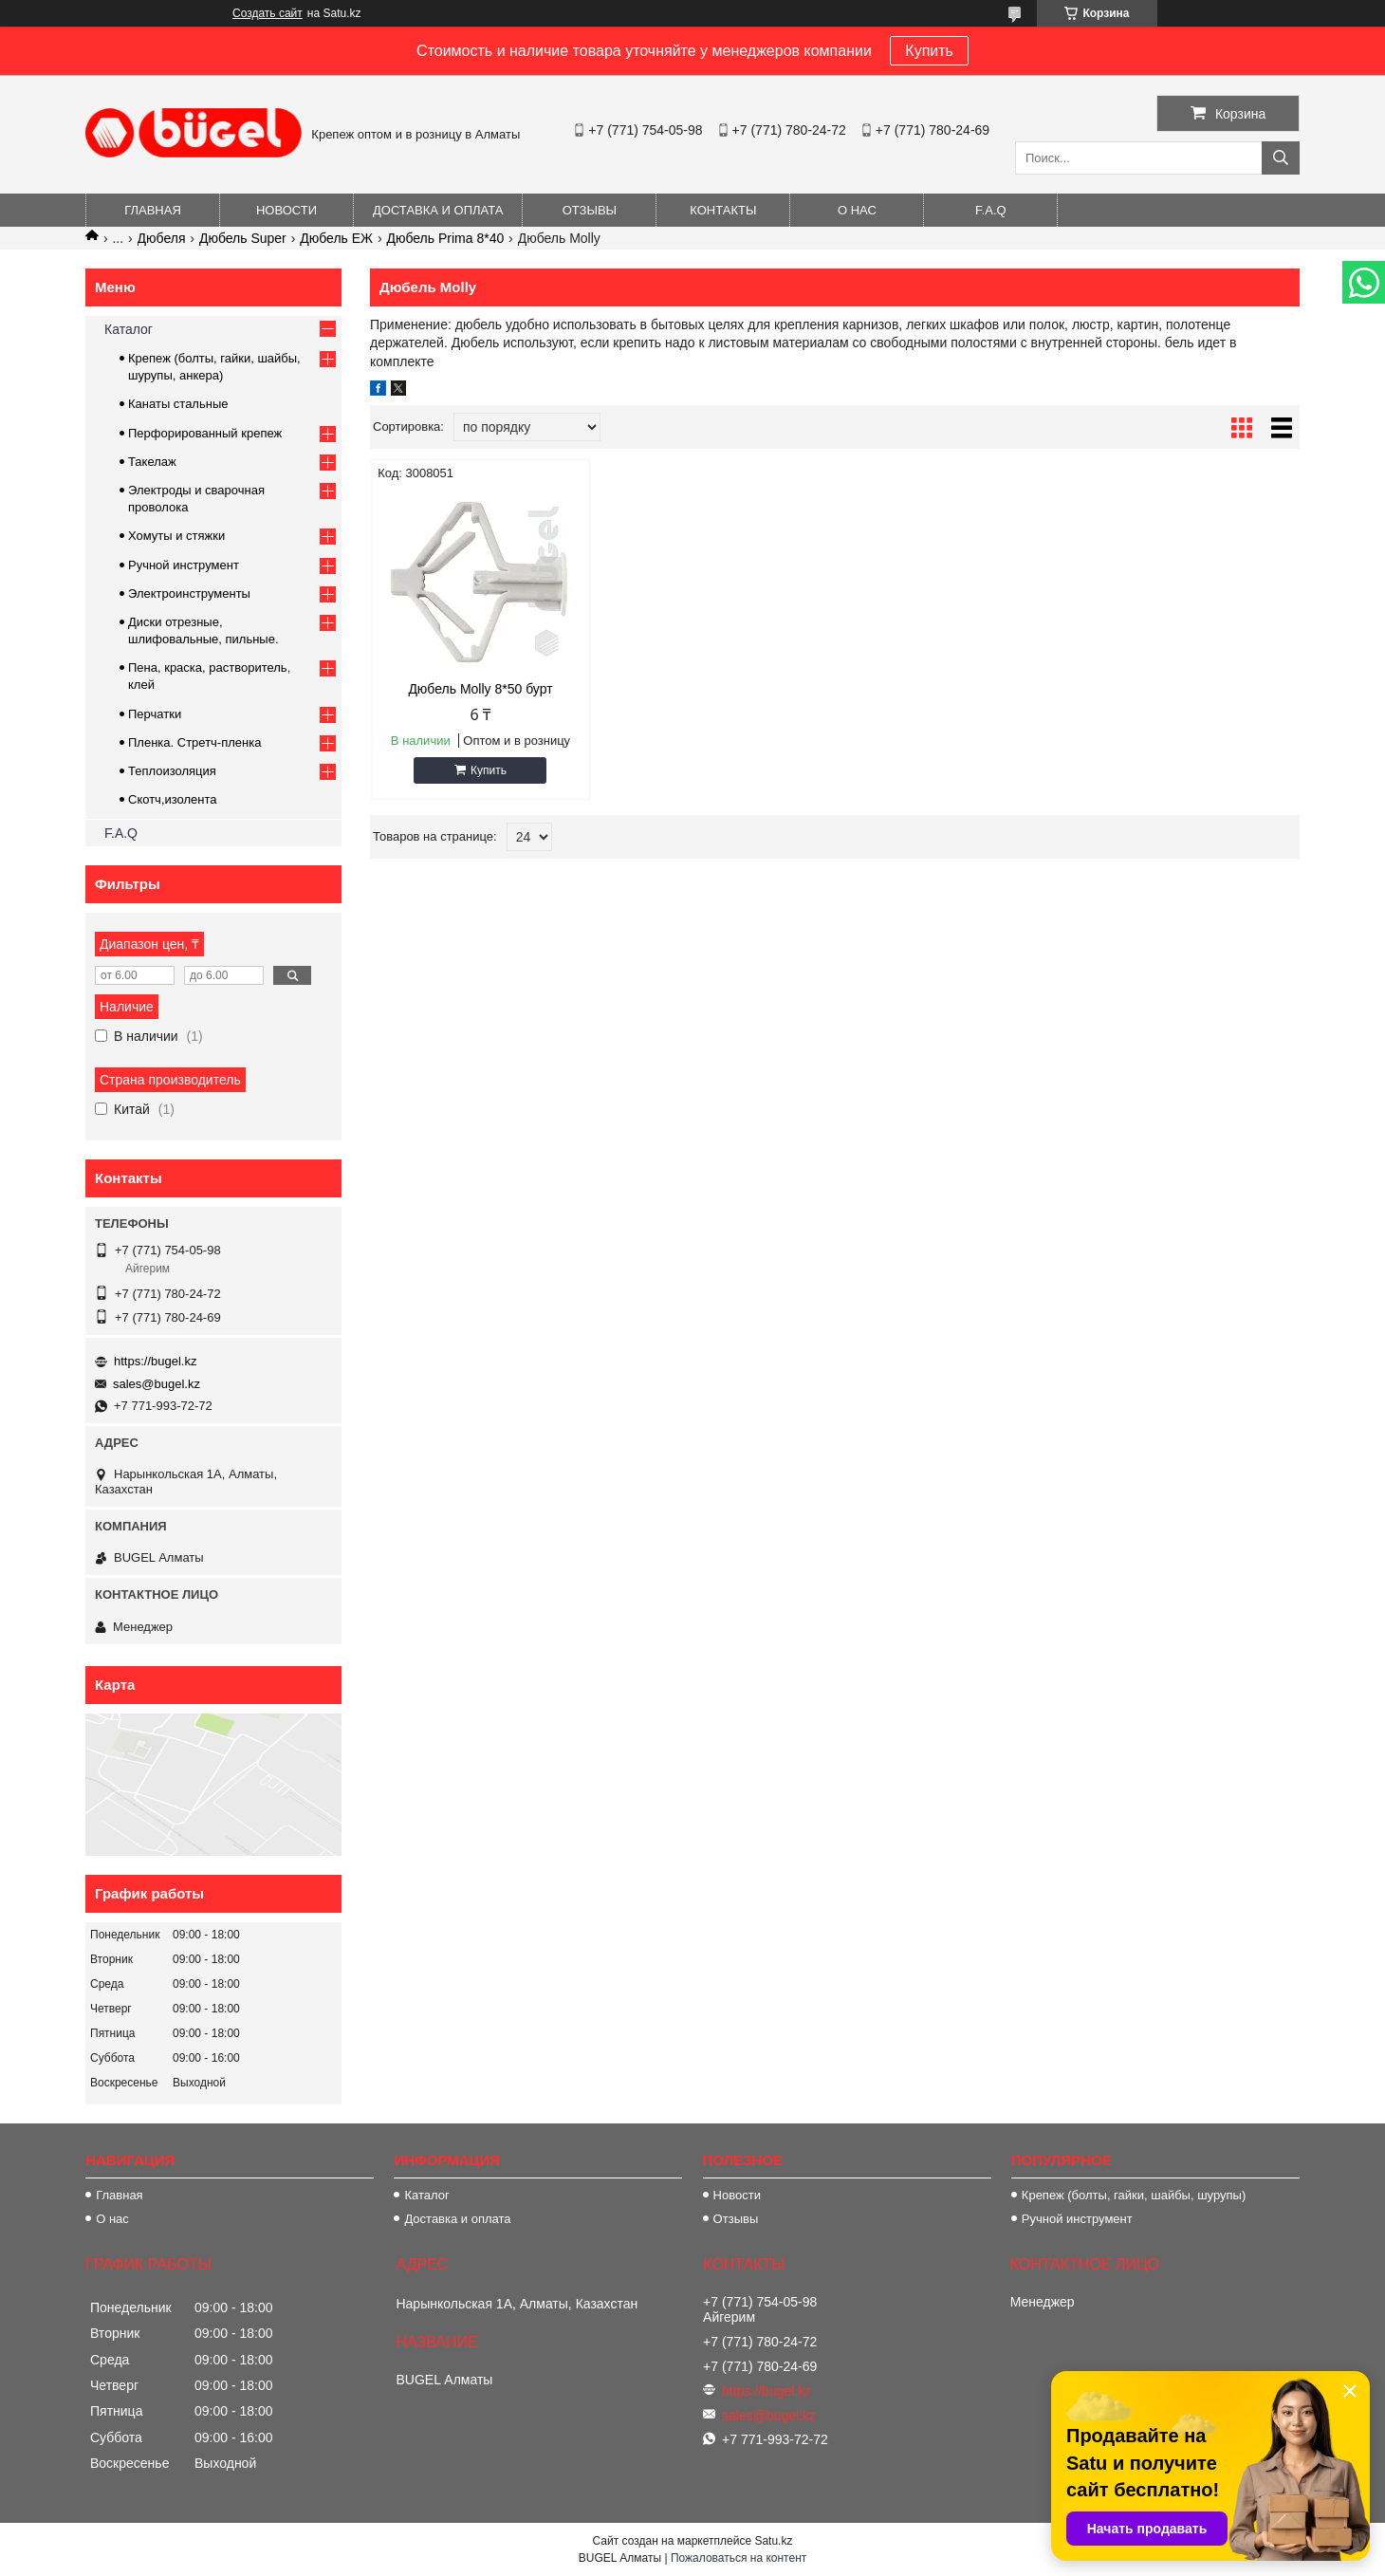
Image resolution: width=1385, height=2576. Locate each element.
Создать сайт (267, 13)
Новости (286, 210)
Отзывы (590, 210)
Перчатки (154, 714)
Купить (929, 51)
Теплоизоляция (172, 771)
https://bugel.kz (155, 1361)
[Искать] (1281, 158)
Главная (152, 210)
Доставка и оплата (438, 210)
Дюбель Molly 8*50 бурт (480, 688)
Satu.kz (773, 2541)
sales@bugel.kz (156, 1384)
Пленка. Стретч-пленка (194, 742)
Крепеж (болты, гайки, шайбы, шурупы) (1134, 2195)
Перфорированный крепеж (205, 433)
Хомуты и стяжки (176, 535)
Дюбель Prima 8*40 (445, 238)
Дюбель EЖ (336, 238)
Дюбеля (162, 238)
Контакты (723, 210)
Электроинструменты (189, 593)
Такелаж (152, 461)
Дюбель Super (242, 238)
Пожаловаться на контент (738, 2558)
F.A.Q (990, 210)
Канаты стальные (178, 404)
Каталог (128, 329)
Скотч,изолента (172, 799)
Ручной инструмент (183, 565)
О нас (857, 210)
